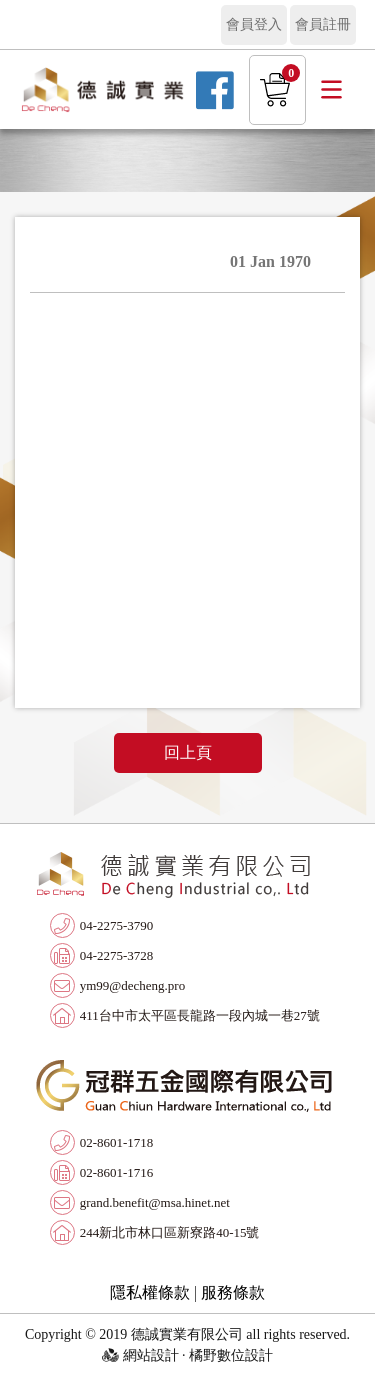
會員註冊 (323, 24)
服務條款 (233, 1292)
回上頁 (188, 752)
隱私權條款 (150, 1292)
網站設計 (151, 1355)
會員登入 (254, 24)
